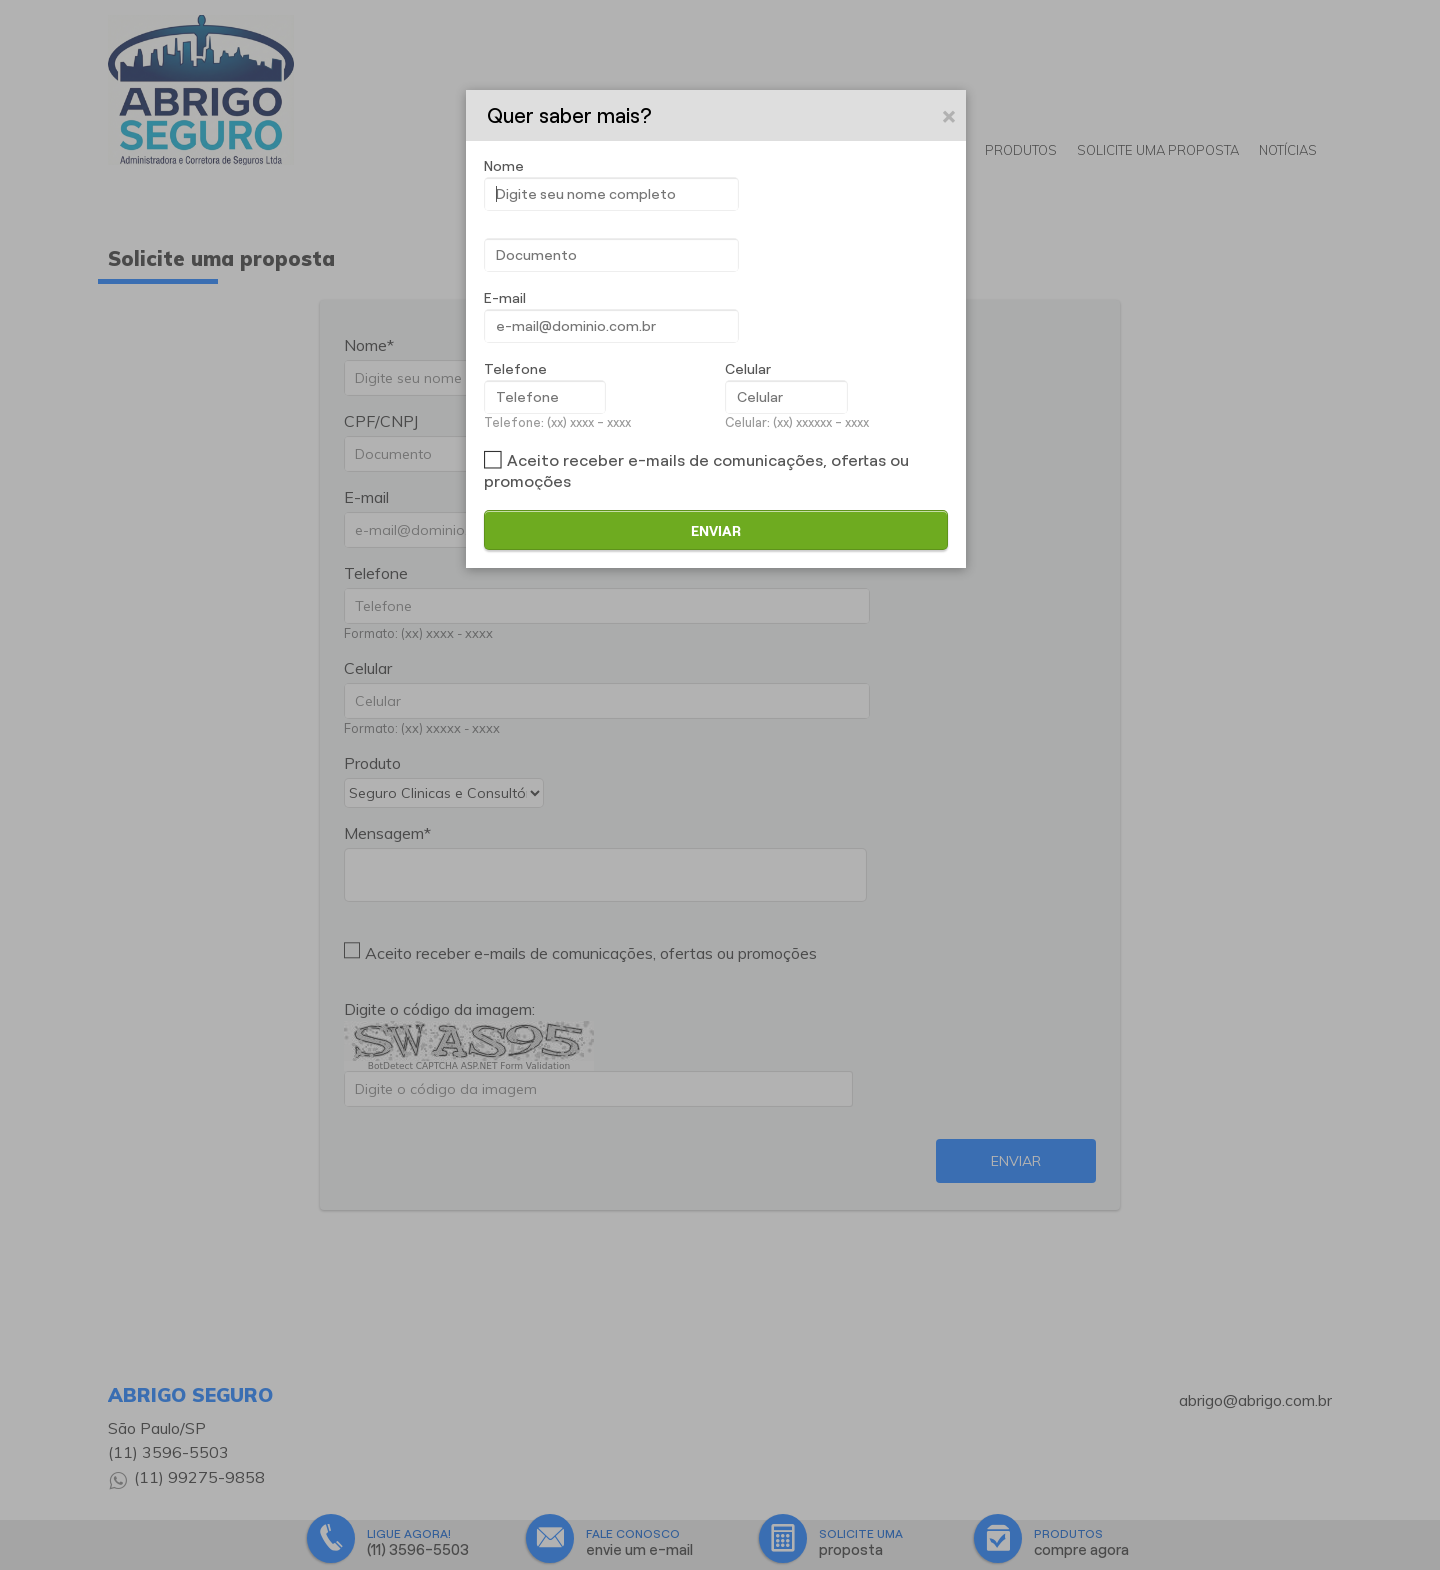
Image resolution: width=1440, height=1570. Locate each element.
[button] (950, 116)
